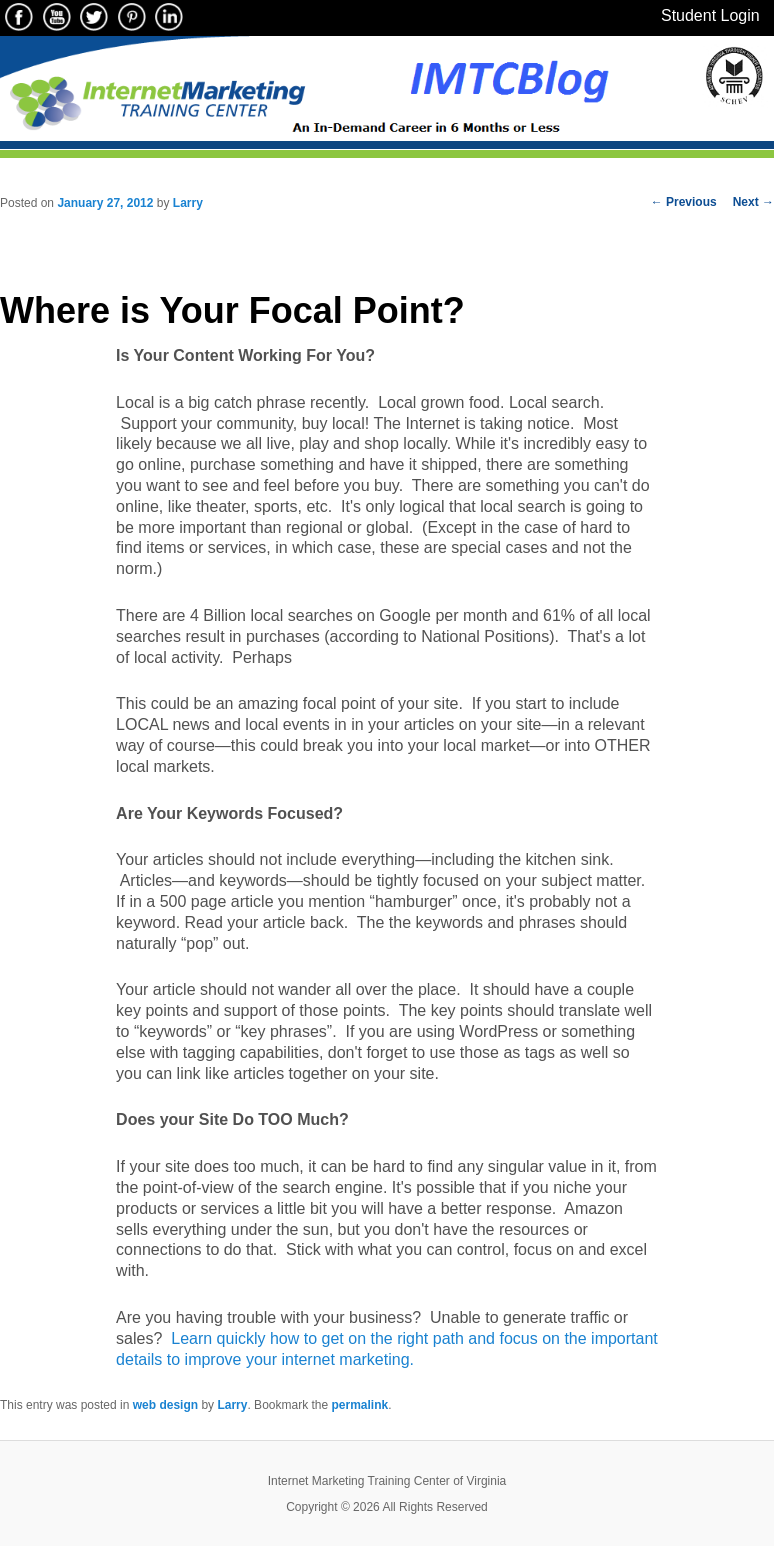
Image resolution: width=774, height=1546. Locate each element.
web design (165, 1405)
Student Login (710, 15)
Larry (188, 203)
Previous (684, 202)
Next (753, 202)
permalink (360, 1405)
